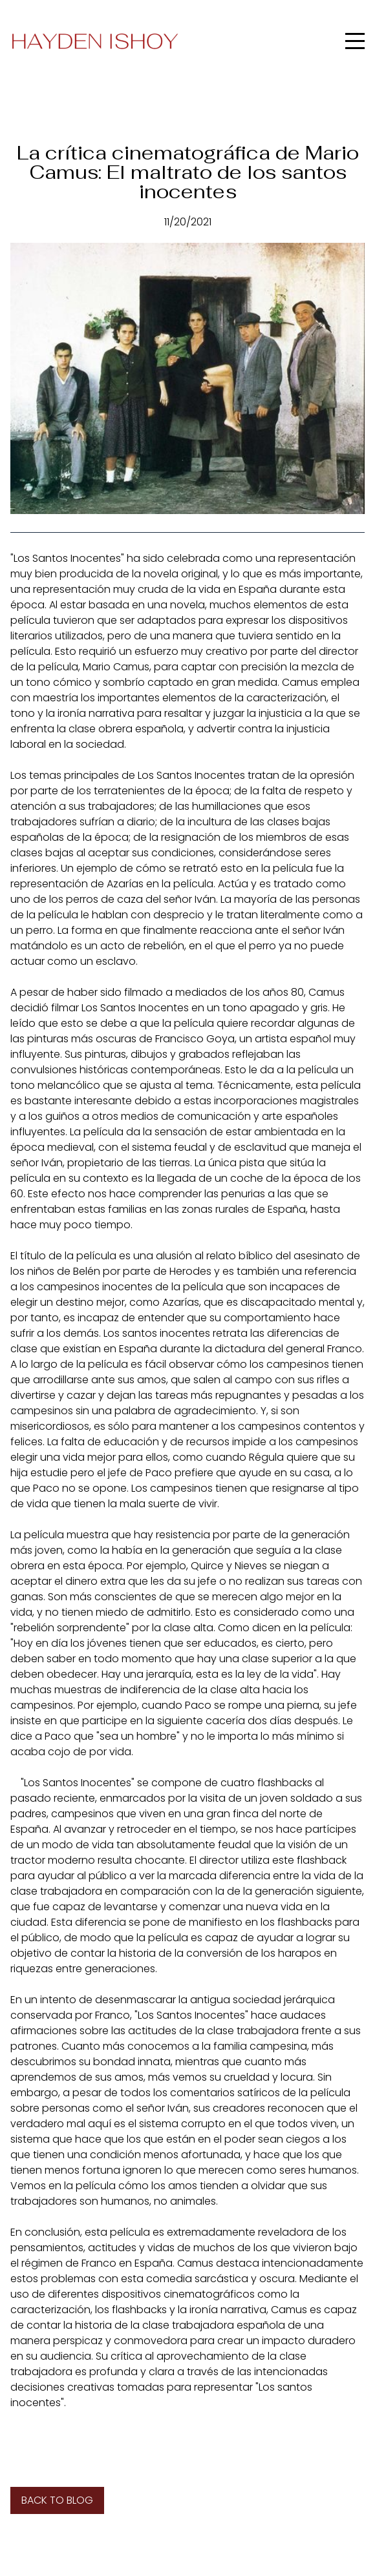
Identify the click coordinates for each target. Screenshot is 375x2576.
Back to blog (57, 2500)
